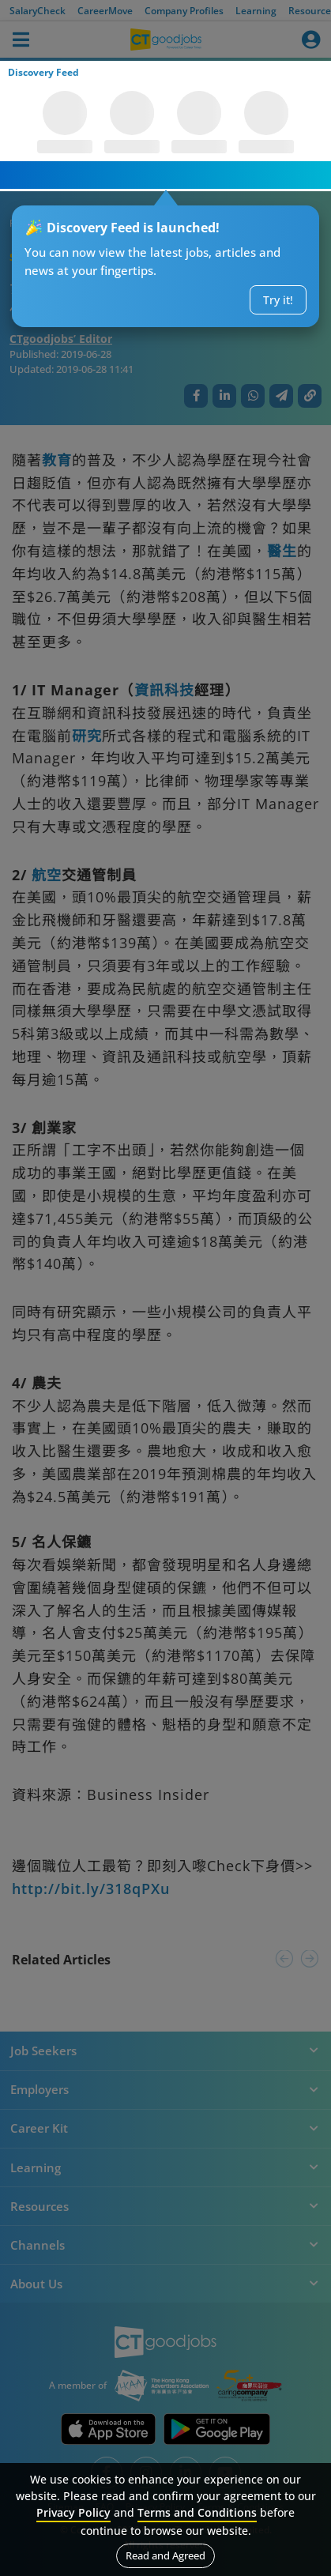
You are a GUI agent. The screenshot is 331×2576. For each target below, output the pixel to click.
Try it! (278, 299)
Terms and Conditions (197, 2512)
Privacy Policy (73, 2512)
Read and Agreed (165, 2555)
